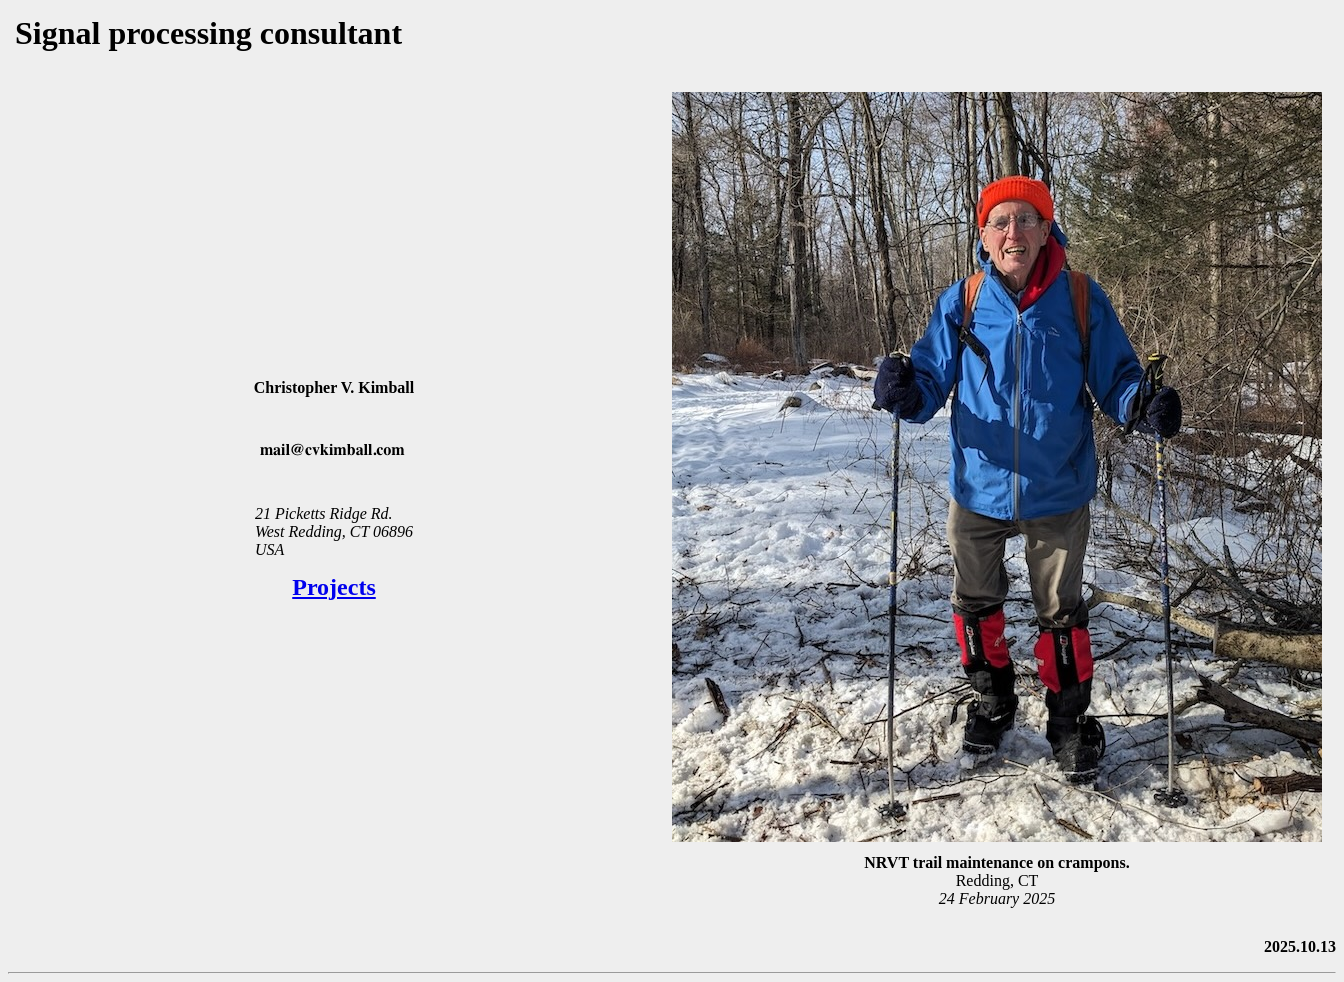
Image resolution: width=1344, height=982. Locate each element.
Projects (334, 587)
